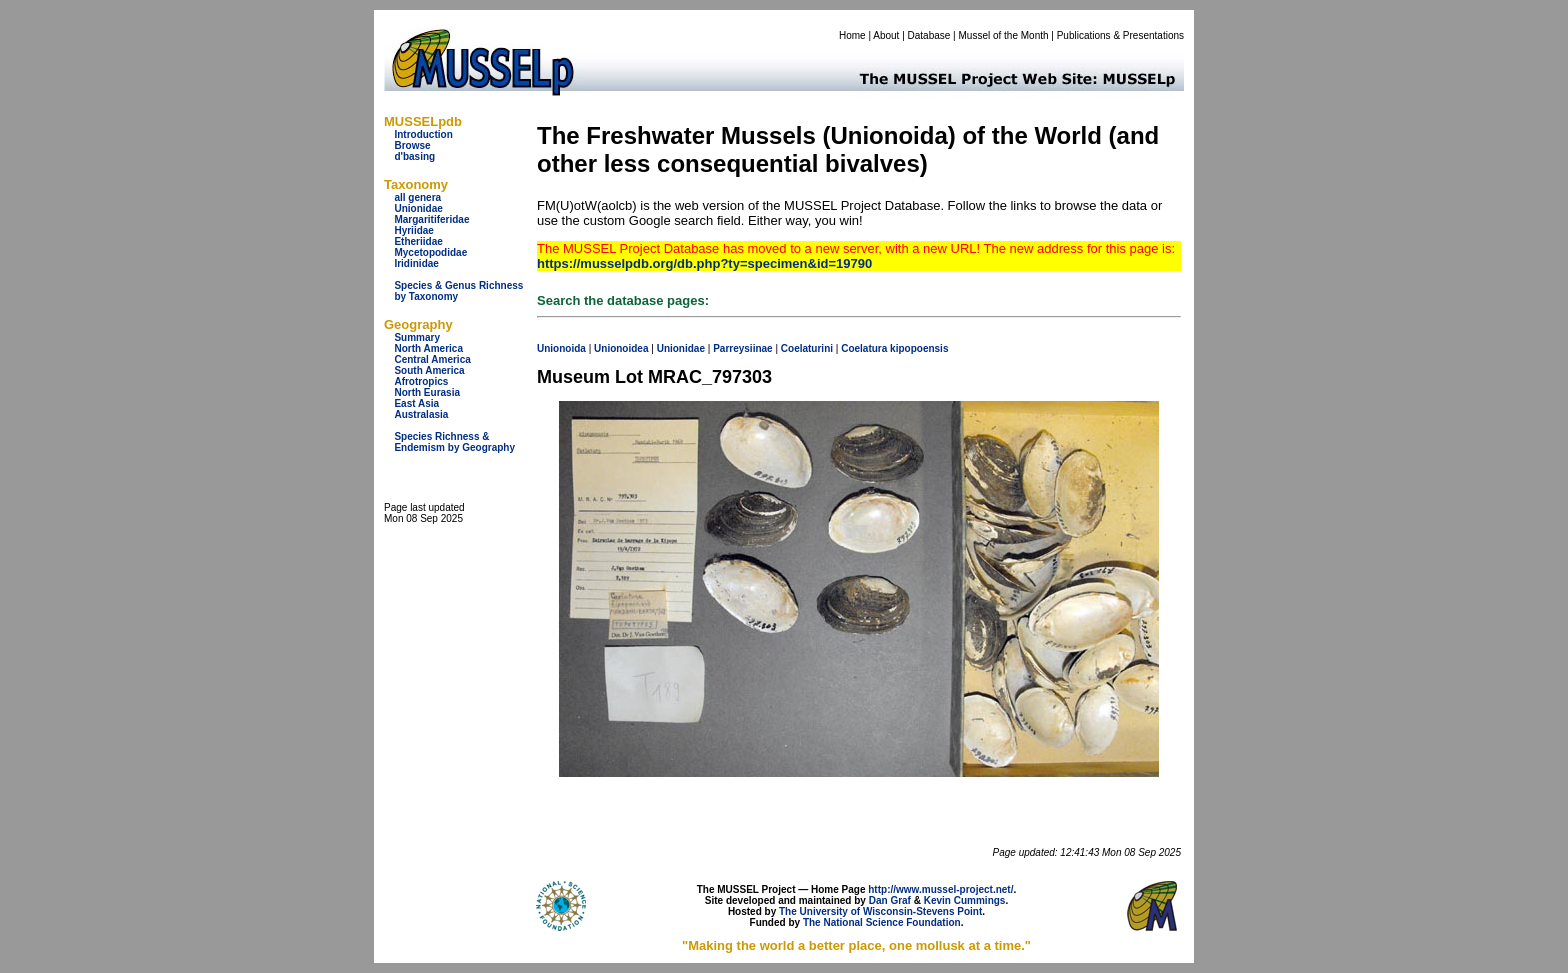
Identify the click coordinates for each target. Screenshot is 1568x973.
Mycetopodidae (430, 252)
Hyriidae (413, 230)
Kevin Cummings (965, 900)
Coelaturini (807, 348)
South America (429, 370)
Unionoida (561, 348)
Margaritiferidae (431, 219)
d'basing (414, 156)
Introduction (423, 134)
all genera (417, 197)
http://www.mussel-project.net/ (940, 889)
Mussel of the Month (1004, 35)
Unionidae (418, 208)
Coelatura (864, 348)
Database (929, 35)
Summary (417, 337)
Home (852, 35)
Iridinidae (416, 263)
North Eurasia (427, 392)
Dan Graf (890, 900)
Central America (432, 359)
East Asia (416, 403)
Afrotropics (421, 381)
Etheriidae (418, 241)
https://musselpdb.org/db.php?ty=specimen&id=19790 (704, 263)
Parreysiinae (743, 348)
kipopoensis (919, 348)
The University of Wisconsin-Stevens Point (880, 911)
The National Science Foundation (882, 922)
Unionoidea (621, 348)
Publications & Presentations (1120, 35)
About (886, 35)
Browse (412, 145)
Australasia (421, 414)
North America (428, 348)
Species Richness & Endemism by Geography (454, 442)
